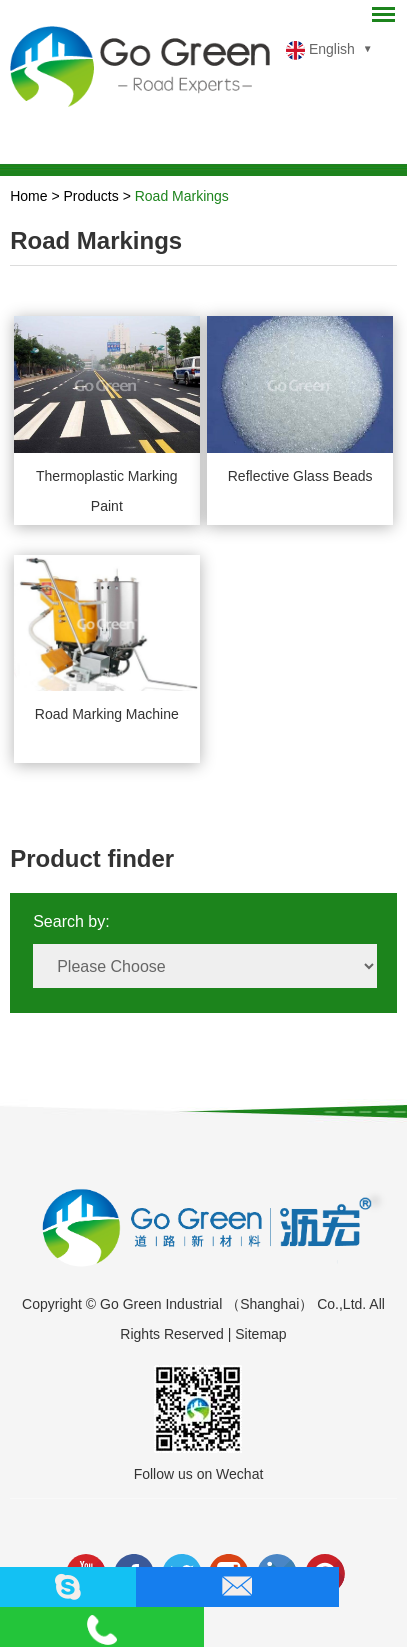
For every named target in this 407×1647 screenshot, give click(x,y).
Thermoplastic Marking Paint (107, 491)
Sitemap (260, 1334)
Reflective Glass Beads (300, 476)
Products (91, 196)
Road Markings (182, 196)
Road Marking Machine (107, 714)
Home (28, 196)
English (320, 50)
